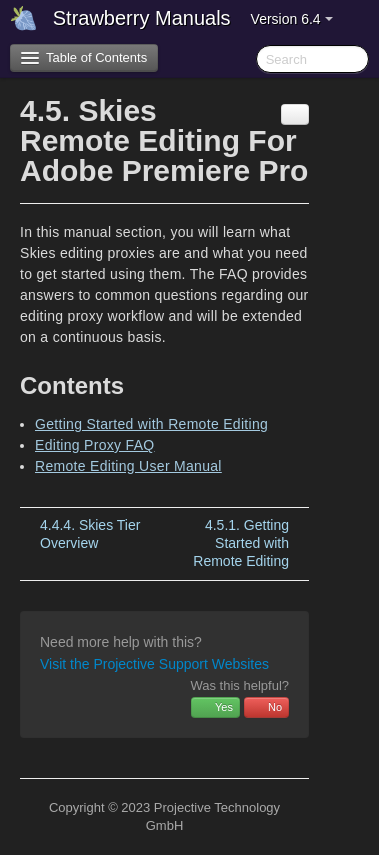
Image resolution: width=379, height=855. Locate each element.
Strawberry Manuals (142, 18)
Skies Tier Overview (90, 534)
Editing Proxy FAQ (94, 445)
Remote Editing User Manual (128, 466)
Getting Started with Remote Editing (151, 424)
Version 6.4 (292, 19)
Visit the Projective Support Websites (154, 664)
